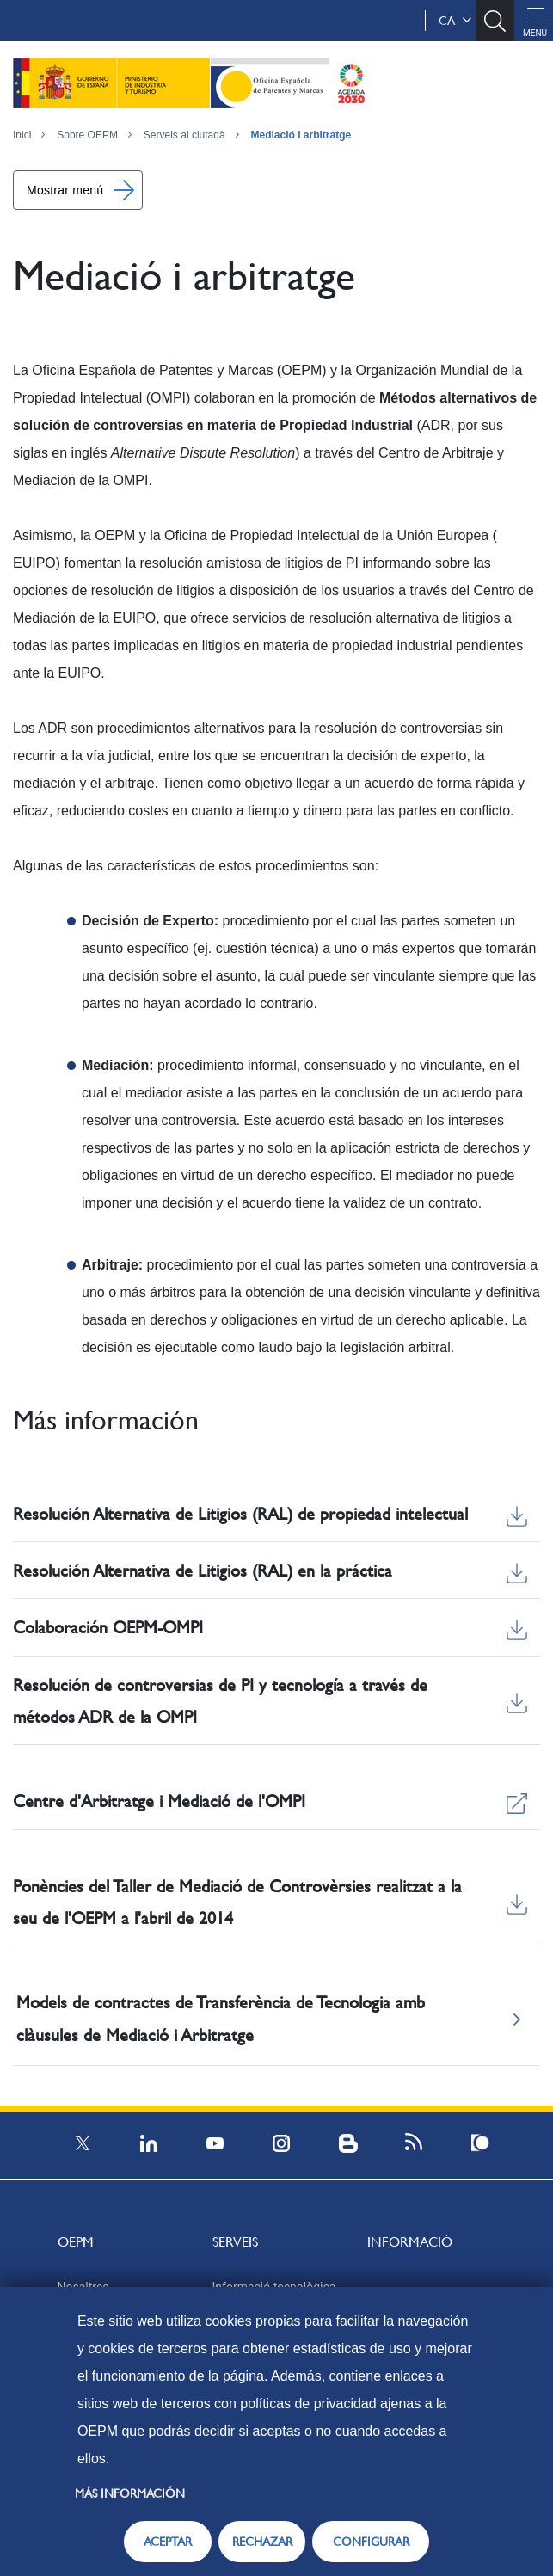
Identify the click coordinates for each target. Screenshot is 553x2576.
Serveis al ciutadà (184, 135)
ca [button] (455, 20)
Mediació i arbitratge (300, 135)
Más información (130, 2493)
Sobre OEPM (87, 135)
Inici (22, 135)
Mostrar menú (65, 190)
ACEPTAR (168, 2541)
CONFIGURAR (371, 2541)
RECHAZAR (262, 2541)
